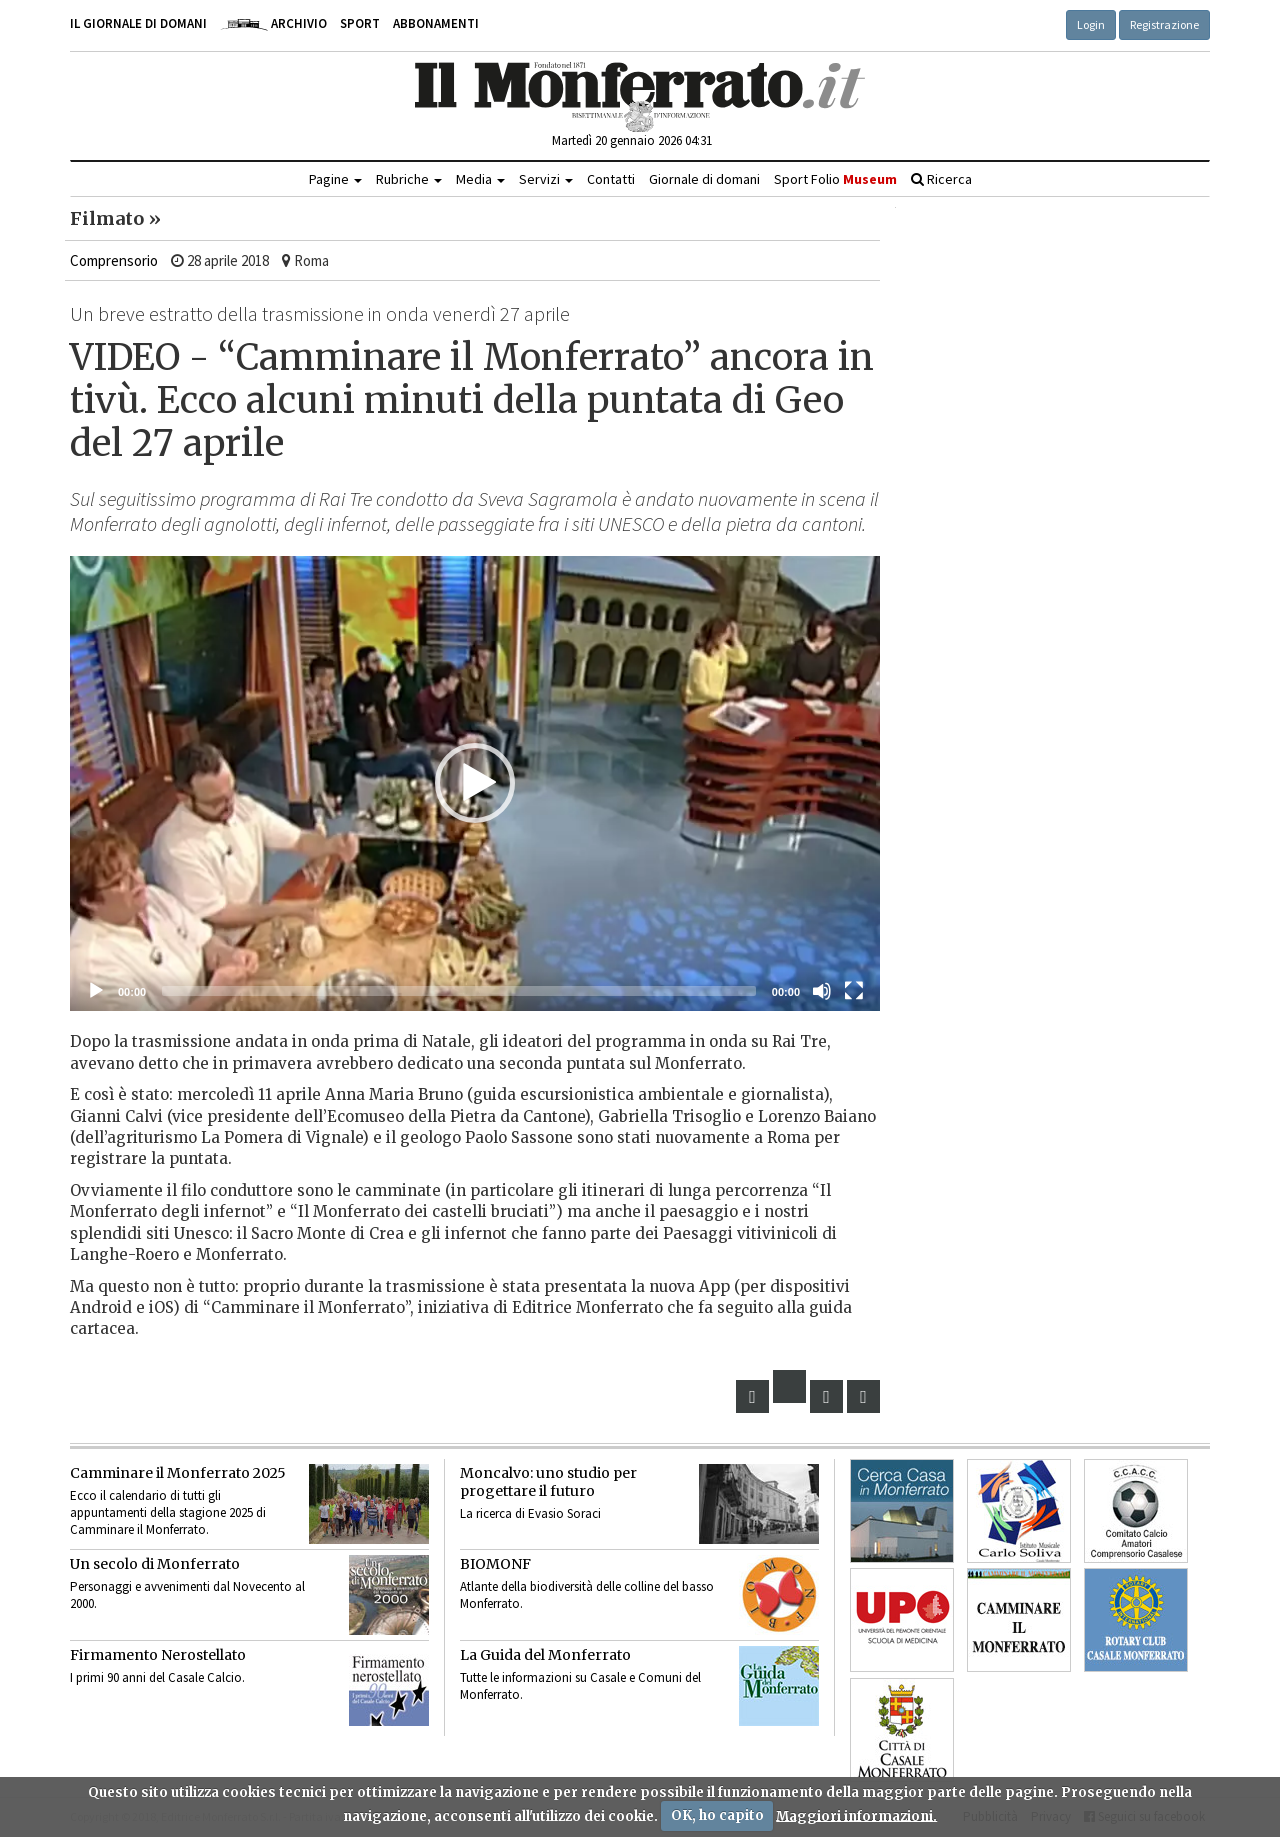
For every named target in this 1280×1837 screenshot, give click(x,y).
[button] (475, 783)
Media (480, 179)
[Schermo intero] (854, 991)
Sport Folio (835, 179)
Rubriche (409, 179)
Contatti (611, 179)
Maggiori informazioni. (856, 1815)
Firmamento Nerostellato (158, 1655)
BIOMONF (495, 1564)
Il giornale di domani (138, 23)
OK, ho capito (717, 1815)
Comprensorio (114, 260)
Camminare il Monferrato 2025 (178, 1473)
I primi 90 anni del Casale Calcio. (157, 1677)
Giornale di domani (704, 179)
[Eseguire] (96, 991)
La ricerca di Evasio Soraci (530, 1513)
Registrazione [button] (1164, 24)
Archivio (273, 23)
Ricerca (941, 179)
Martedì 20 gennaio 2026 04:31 (632, 140)
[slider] (459, 991)
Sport (360, 23)
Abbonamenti (436, 23)
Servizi (546, 179)
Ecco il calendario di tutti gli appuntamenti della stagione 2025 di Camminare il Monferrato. (168, 1512)
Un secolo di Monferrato (155, 1564)
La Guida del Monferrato (545, 1655)
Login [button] (1091, 24)
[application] (475, 784)
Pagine (335, 179)
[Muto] (822, 991)
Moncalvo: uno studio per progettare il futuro (548, 1482)
